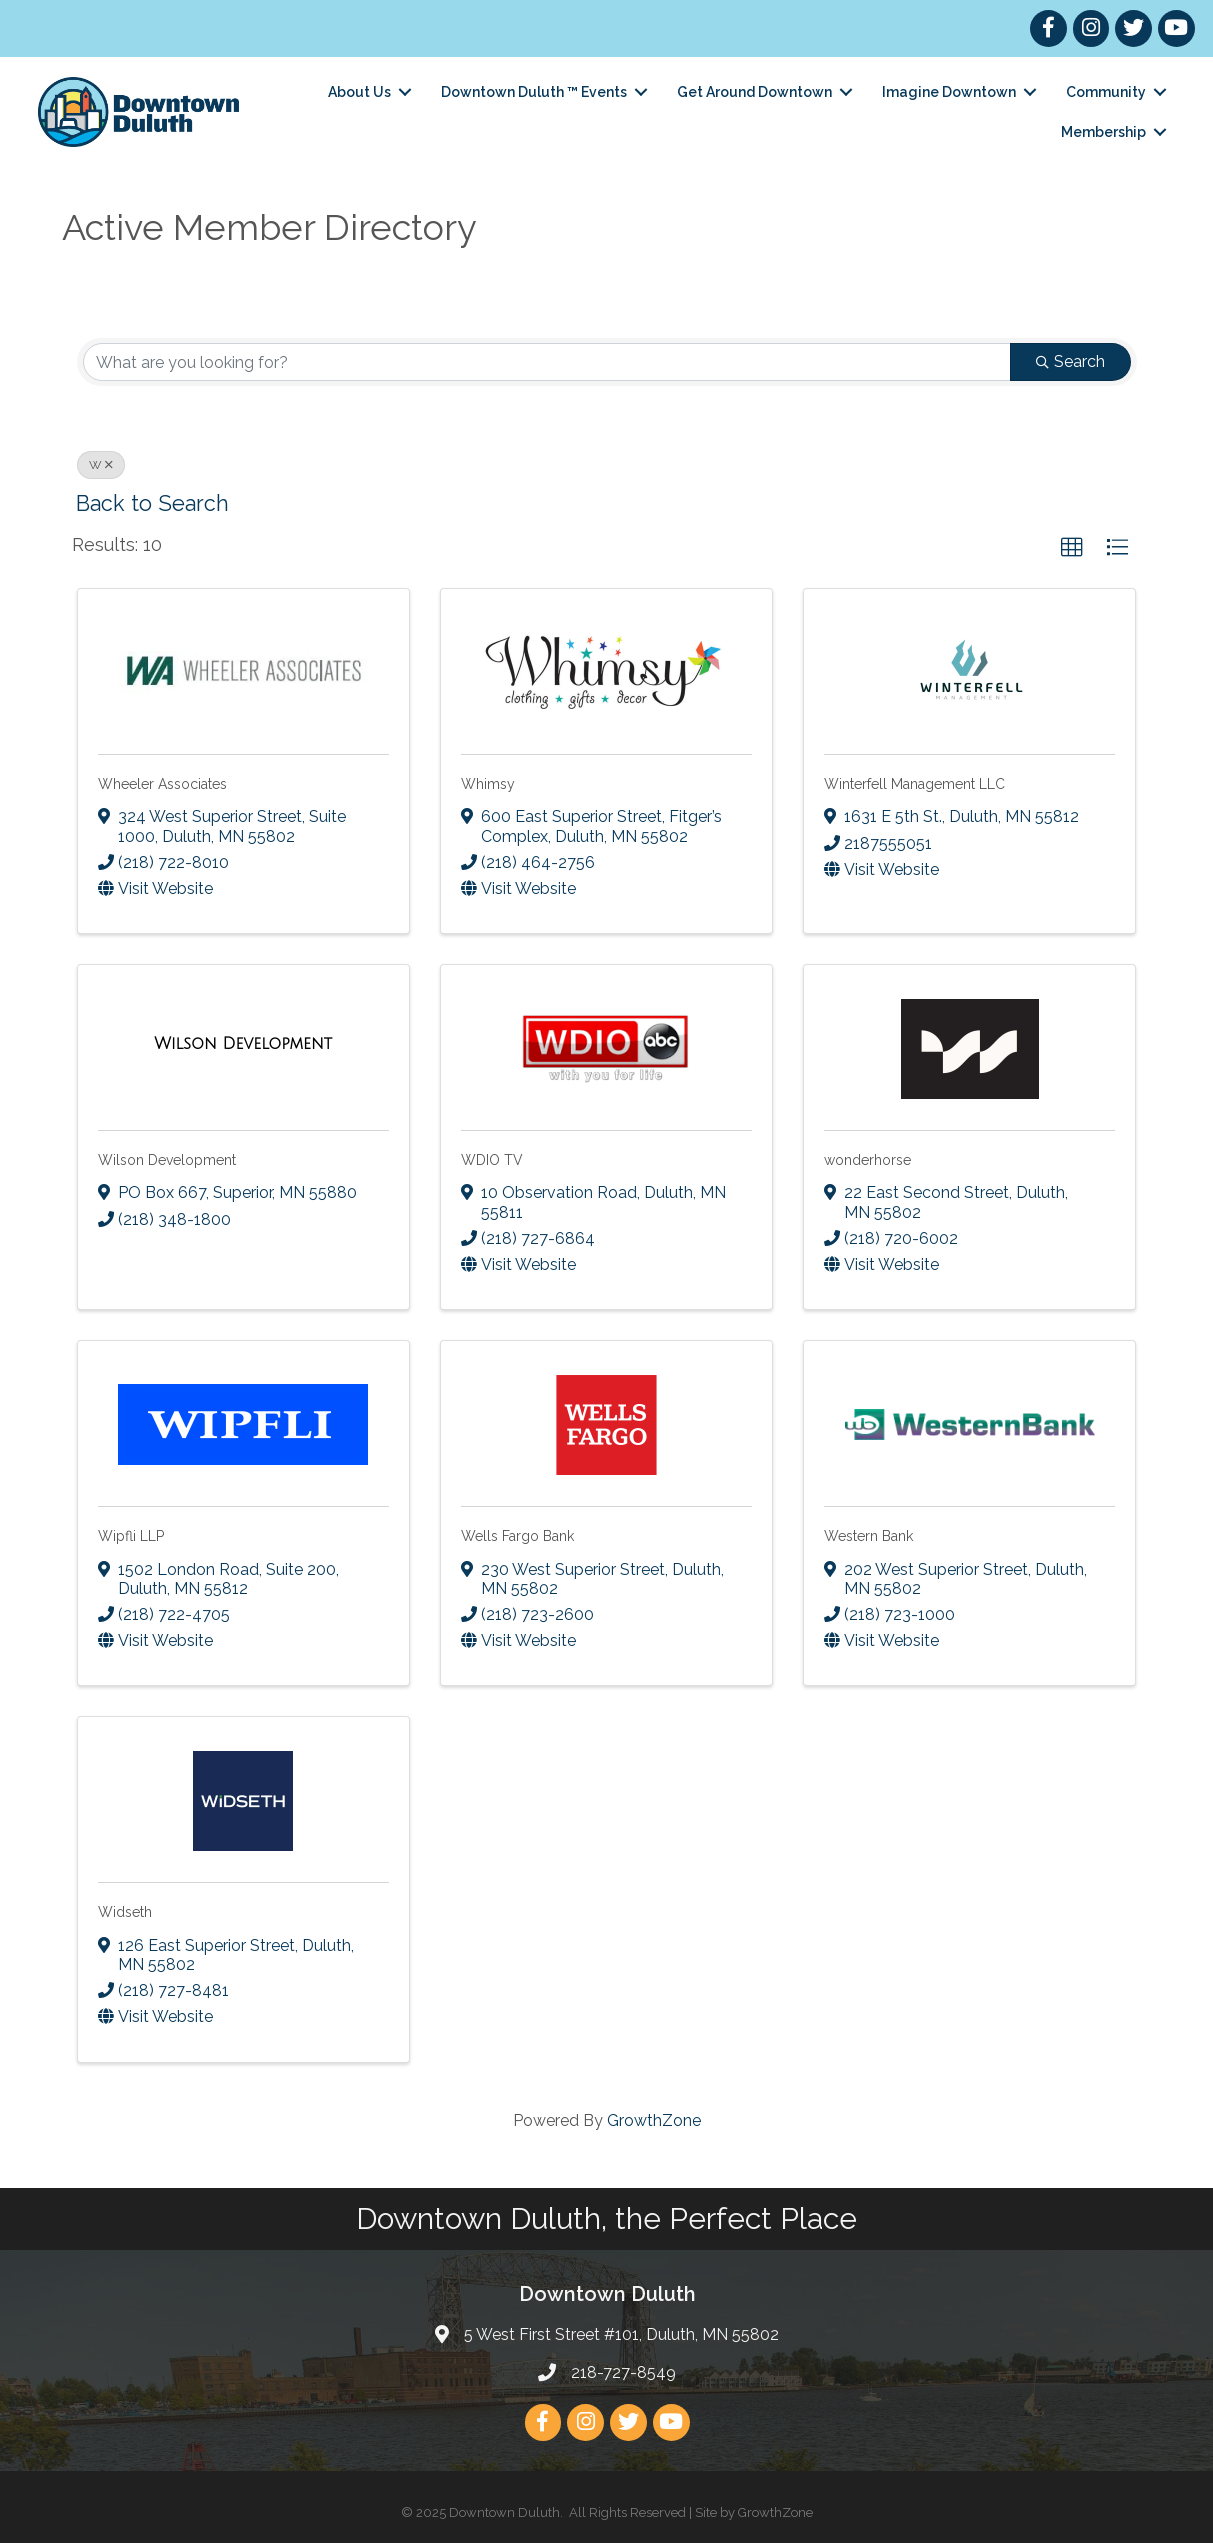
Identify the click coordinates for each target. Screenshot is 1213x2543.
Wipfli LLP (131, 1536)
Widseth (125, 1912)
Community (1104, 92)
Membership (1101, 132)
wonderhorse (867, 1160)
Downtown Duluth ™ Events (532, 92)
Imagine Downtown (947, 92)
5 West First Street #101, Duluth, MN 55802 (621, 2334)
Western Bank (868, 1536)
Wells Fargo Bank (517, 1536)
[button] (1072, 548)
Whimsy (488, 784)
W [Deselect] (101, 465)
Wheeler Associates (162, 784)
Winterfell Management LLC (914, 784)
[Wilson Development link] (243, 1044)
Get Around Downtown (752, 92)
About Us (357, 92)
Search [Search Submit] (1070, 361)
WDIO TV (492, 1160)
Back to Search (152, 503)
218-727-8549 (623, 2371)
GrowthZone (654, 2119)
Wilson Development (167, 1160)
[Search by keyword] (547, 362)
